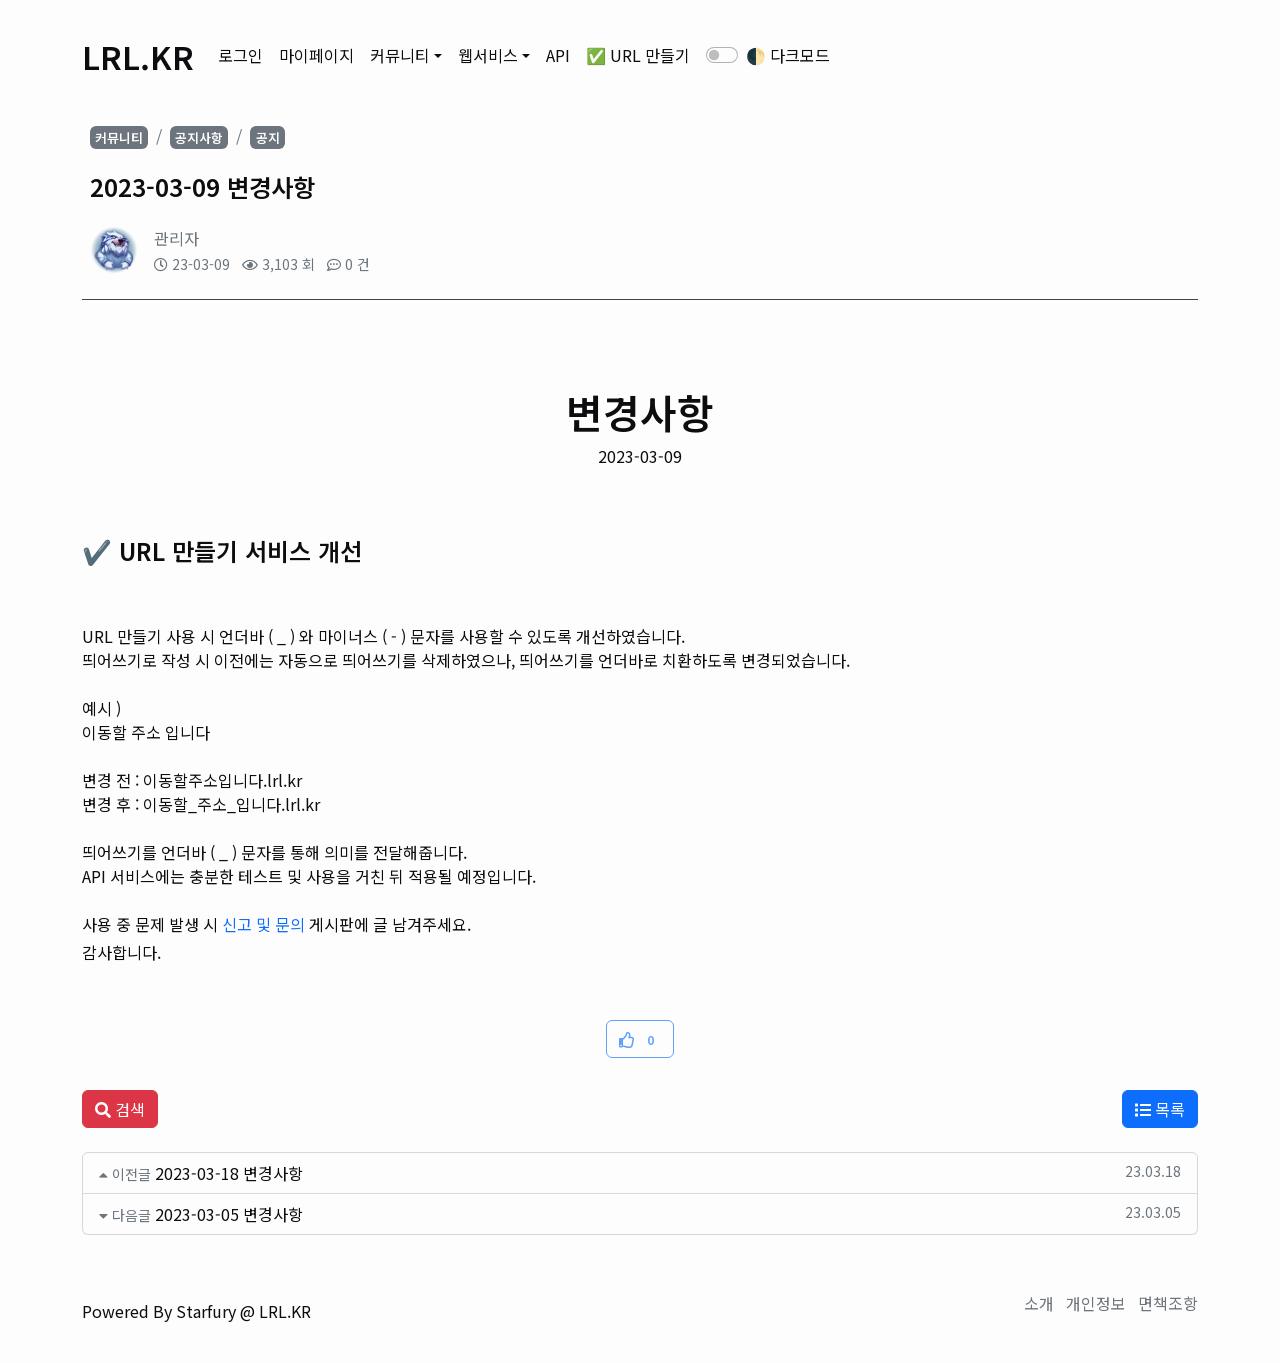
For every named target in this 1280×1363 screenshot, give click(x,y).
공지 (268, 137)
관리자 (176, 238)
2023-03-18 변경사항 (229, 1173)
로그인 (240, 55)
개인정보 (1096, 1303)
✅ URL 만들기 (638, 55)
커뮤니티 (400, 55)
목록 (1160, 1109)
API (558, 55)
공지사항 (199, 137)
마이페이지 (316, 55)
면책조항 (1168, 1303)
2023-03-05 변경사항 (229, 1214)
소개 (1039, 1303)
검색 (120, 1109)
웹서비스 (488, 55)
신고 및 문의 (263, 924)
